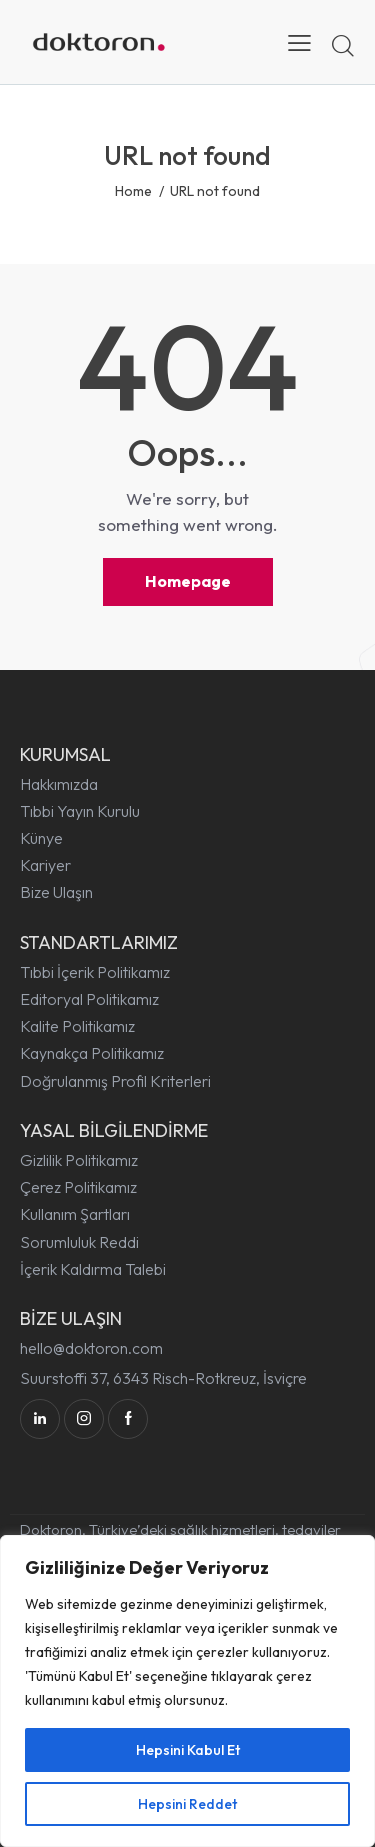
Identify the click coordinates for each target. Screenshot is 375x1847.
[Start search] (343, 45)
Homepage (188, 581)
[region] (187, 1691)
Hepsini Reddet (187, 1804)
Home (133, 191)
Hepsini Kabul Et (188, 1750)
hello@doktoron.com (91, 1348)
